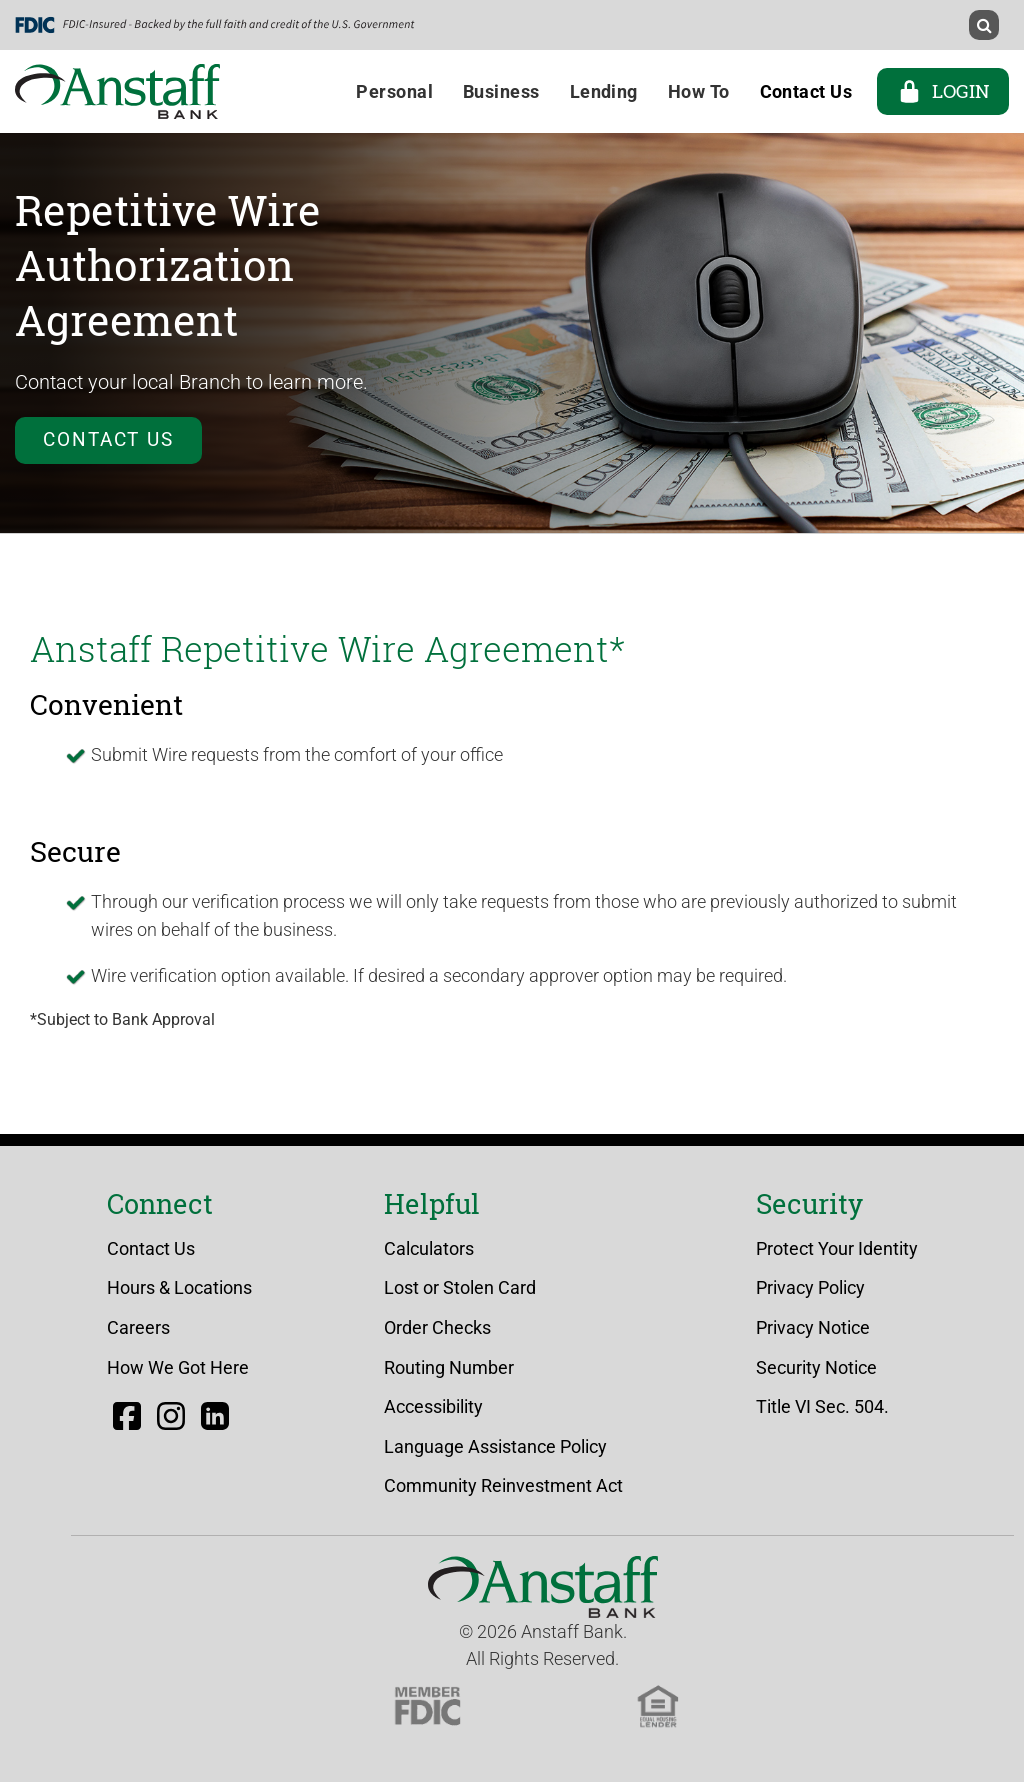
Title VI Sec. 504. (822, 1406)
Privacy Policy (810, 1287)
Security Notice (816, 1367)
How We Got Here (178, 1367)
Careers (138, 1327)
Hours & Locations (179, 1287)
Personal (394, 91)
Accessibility (433, 1406)
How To (699, 91)
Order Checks (437, 1327)
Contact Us (108, 439)
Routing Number (449, 1367)
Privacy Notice (813, 1327)
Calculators (429, 1248)
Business (501, 91)
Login (943, 91)
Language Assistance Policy (495, 1446)
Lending (604, 91)
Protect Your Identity (837, 1248)
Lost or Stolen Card (460, 1287)
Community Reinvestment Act (503, 1485)
